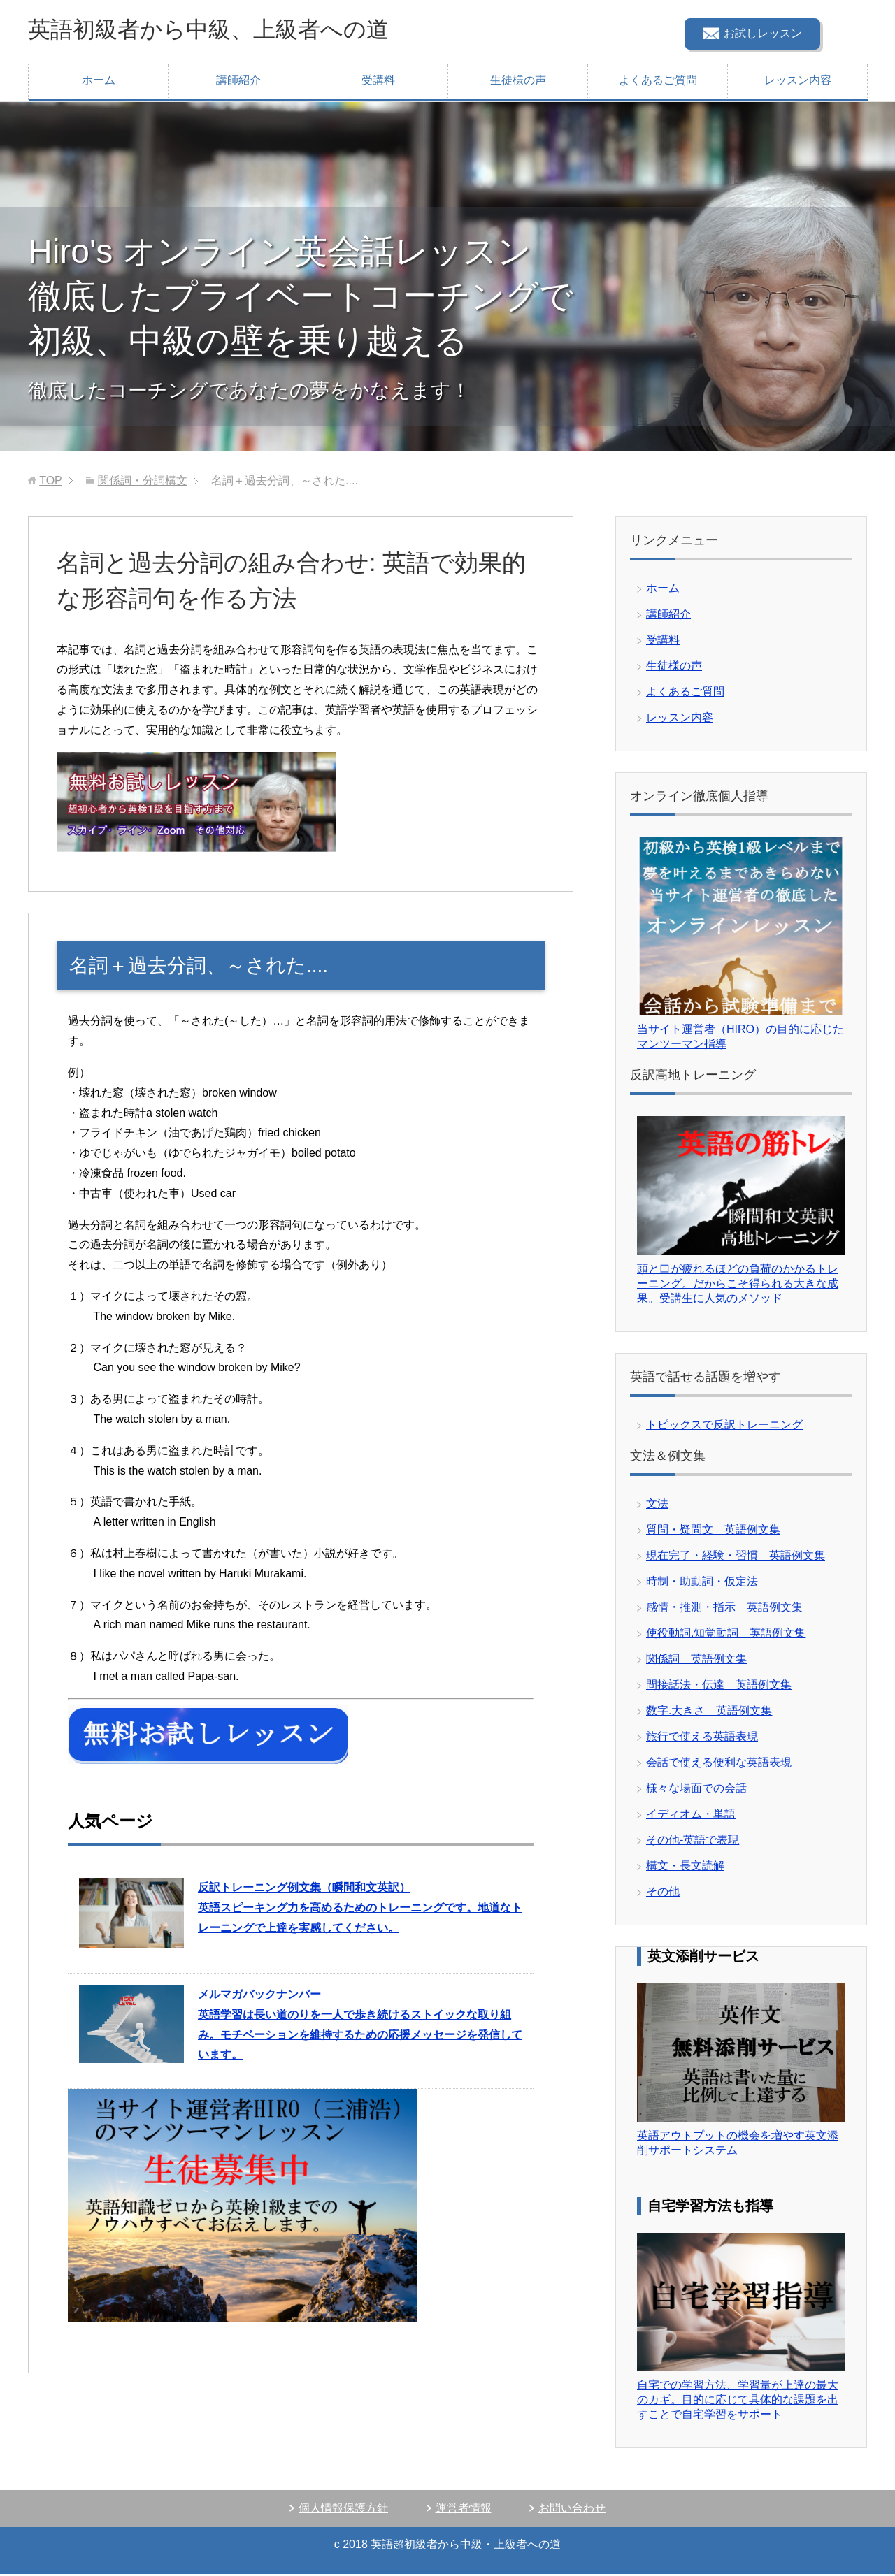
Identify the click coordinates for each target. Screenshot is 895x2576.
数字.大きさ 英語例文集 (709, 1712)
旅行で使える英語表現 (702, 1738)
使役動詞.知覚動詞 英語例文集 (726, 1635)
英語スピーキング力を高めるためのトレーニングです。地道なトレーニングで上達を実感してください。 (360, 1909)
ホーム (98, 82)
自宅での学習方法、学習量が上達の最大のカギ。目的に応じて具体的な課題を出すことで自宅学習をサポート (737, 2401)
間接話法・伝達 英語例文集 (719, 1687)
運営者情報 (464, 2510)
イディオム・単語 (691, 1816)
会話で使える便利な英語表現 (719, 1764)
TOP (50, 483)
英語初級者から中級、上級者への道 (231, 30)
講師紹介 (238, 82)
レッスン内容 (797, 82)
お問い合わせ (572, 2510)
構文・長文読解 (685, 1868)
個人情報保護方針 (343, 2510)
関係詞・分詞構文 (142, 483)
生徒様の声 (518, 82)
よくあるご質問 (658, 82)
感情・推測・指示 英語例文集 (724, 1609)
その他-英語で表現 (692, 1842)
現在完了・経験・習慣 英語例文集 (735, 1557)
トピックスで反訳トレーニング (724, 1427)
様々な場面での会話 (696, 1790)
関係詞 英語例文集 (696, 1661)
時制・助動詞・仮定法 (702, 1583)
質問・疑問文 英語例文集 (713, 1531)
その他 (663, 1894)
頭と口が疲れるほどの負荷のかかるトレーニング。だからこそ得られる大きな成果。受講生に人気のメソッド (737, 1285)
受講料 (378, 82)
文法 (657, 1506)
